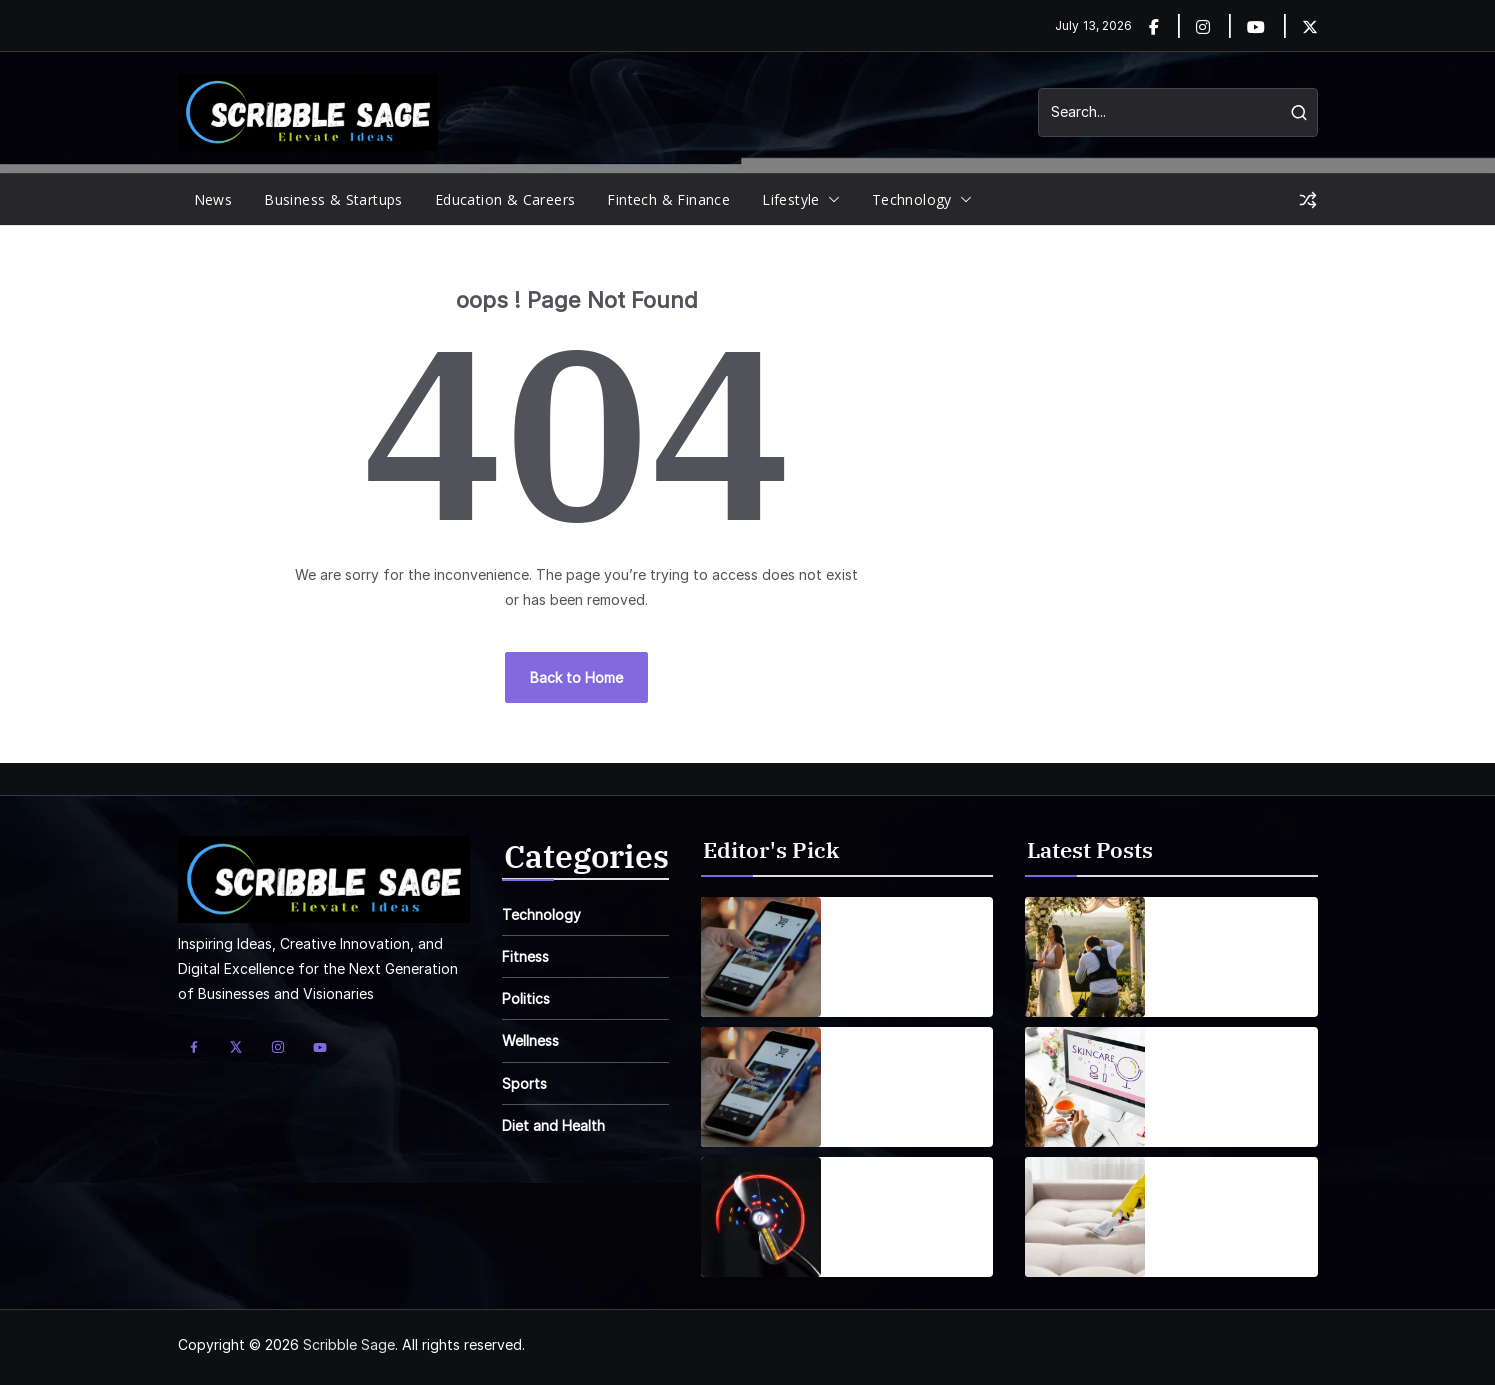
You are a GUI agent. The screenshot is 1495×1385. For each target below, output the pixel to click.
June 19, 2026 (1206, 1114)
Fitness (525, 956)
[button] (830, 200)
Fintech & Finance (668, 199)
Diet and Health (553, 1125)
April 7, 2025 (877, 1244)
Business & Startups (333, 199)
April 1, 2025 (876, 984)
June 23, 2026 (1207, 984)
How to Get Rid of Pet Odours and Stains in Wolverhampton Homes (1226, 1205)
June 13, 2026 (1205, 1244)
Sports (524, 1083)
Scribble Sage (349, 1344)
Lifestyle (791, 199)
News (213, 199)
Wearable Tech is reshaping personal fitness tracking (910, 1205)
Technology (912, 199)
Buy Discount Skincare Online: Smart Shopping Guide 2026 (1222, 1075)
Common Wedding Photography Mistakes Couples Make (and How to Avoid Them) (1229, 945)
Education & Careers (505, 199)
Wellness (530, 1040)
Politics (526, 998)
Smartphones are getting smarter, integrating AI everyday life (901, 945)
